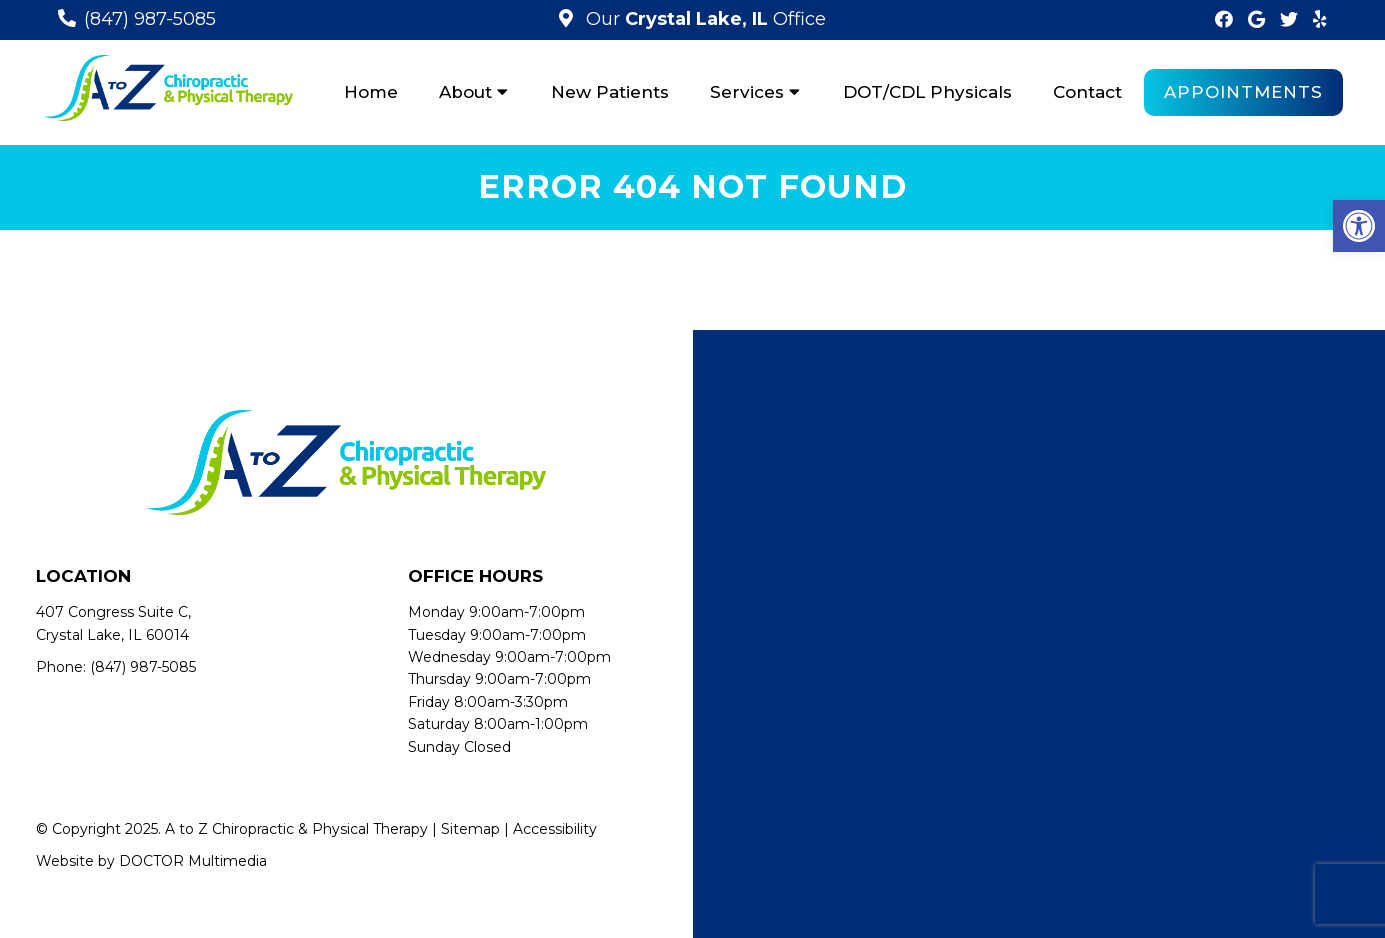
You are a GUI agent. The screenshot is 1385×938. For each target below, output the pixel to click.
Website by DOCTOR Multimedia (151, 861)
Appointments (1243, 92)
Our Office (703, 19)
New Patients (610, 92)
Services (747, 92)
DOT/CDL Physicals (927, 92)
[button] (1359, 226)
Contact (1087, 92)
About (465, 92)
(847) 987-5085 (150, 19)
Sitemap (470, 829)
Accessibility (555, 829)
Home (371, 92)
